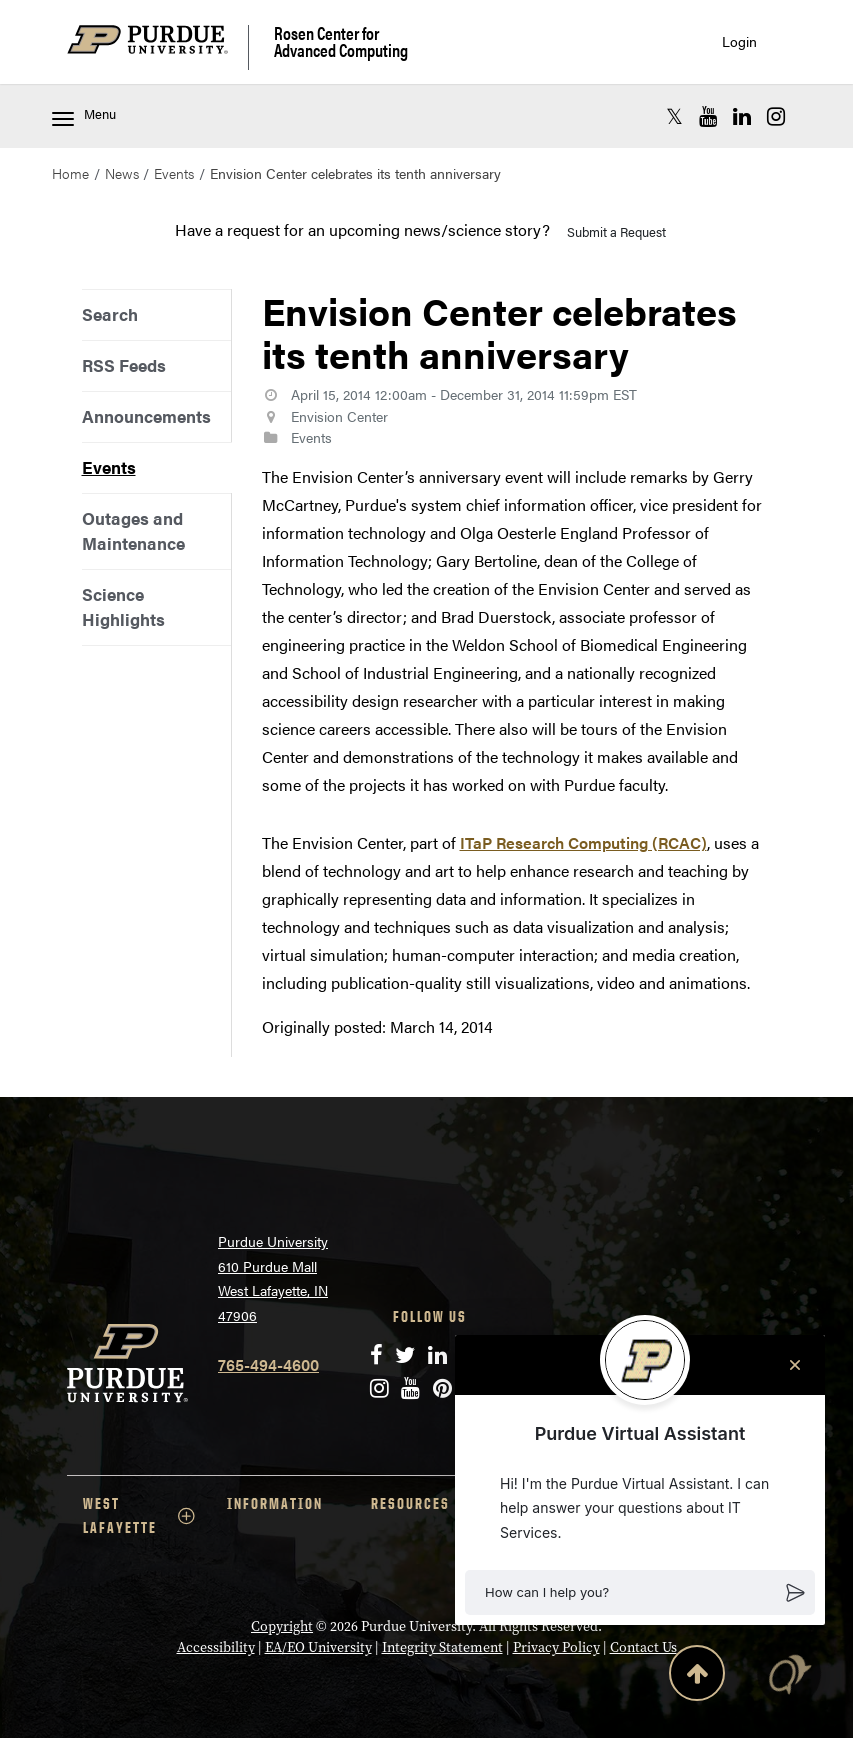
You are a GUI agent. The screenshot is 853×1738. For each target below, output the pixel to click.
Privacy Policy (556, 1647)
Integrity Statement (442, 1647)
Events (174, 173)
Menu (84, 115)
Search (110, 314)
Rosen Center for (341, 41)
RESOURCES (427, 1504)
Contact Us (643, 1647)
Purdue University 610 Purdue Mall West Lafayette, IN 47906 (273, 1278)
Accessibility (216, 1647)
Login (739, 41)
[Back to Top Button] (697, 1677)
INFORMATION (275, 1503)
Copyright (282, 1626)
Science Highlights (123, 606)
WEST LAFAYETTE (139, 1515)
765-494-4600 (268, 1364)
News (122, 173)
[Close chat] (795, 1365)
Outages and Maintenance (133, 530)
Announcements (146, 416)
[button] (640, 1593)
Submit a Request (616, 231)
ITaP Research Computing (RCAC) (583, 842)
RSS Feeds (124, 365)
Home (70, 173)
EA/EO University (318, 1647)
